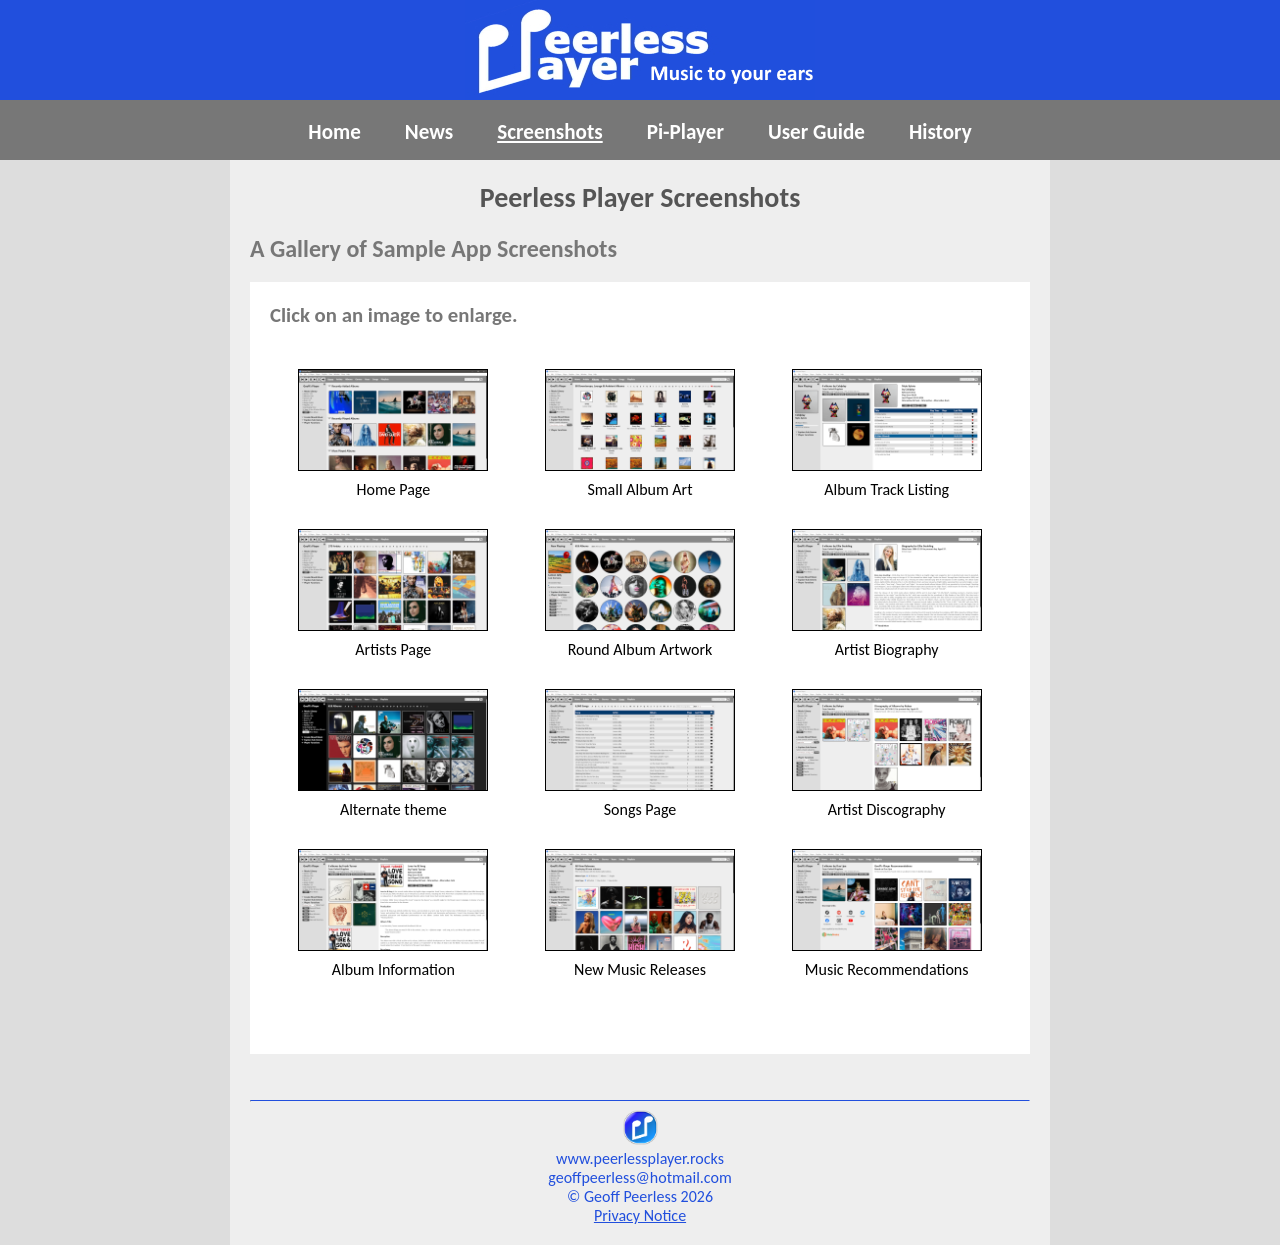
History (940, 132)
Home (334, 132)
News (429, 132)
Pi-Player (685, 132)
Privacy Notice (640, 1215)
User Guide (816, 132)
